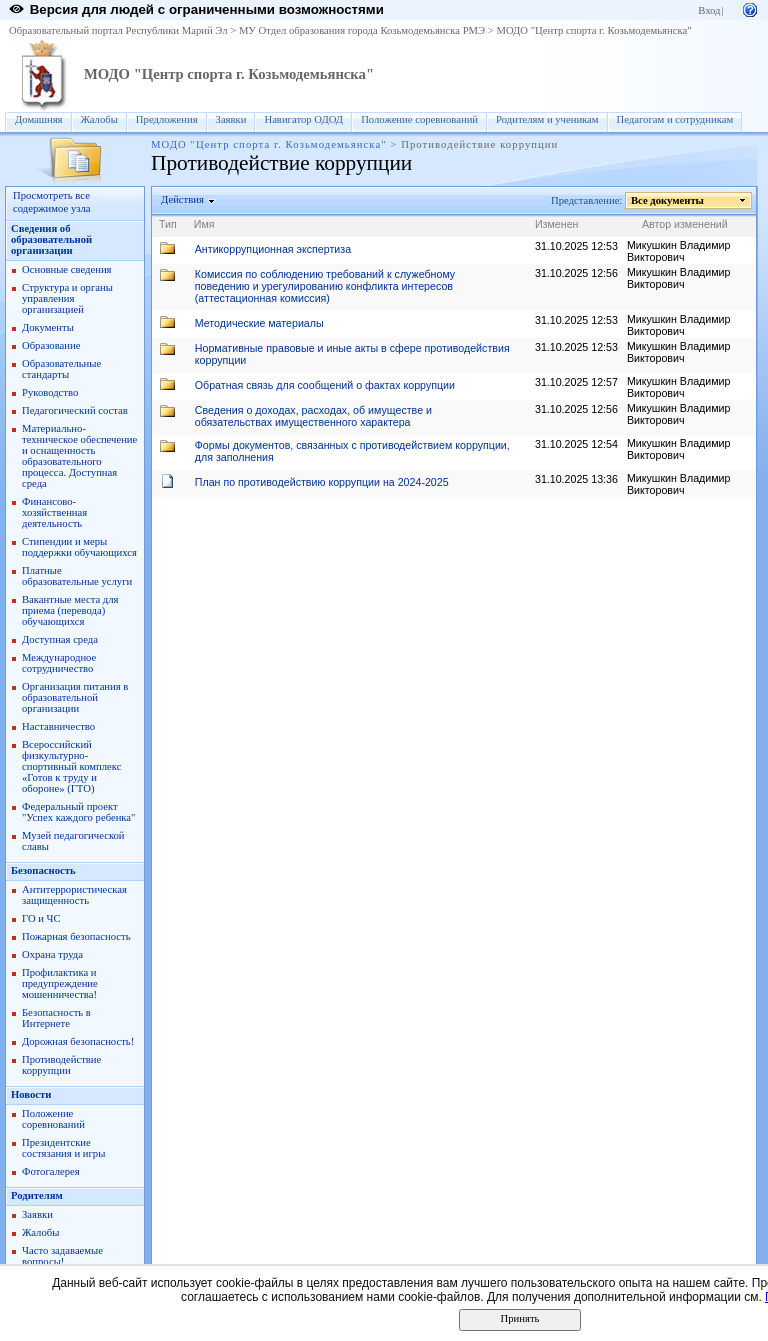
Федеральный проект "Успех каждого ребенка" (78, 812)
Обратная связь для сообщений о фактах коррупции (325, 385)
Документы (48, 327)
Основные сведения (67, 269)
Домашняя (39, 119)
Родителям (37, 1195)
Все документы (668, 200)
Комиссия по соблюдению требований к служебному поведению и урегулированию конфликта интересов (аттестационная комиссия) (325, 286)
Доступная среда (60, 639)
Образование (51, 345)
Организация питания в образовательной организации (75, 697)
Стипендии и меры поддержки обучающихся (79, 547)
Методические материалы (259, 323)
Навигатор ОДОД (303, 119)
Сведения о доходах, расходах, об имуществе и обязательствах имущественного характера (313, 416)
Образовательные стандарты (61, 369)
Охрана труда (52, 954)
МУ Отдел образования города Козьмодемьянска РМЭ (362, 30)
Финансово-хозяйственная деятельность (54, 512)
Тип (168, 224)
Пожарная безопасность (76, 936)
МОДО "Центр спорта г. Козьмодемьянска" (593, 30)
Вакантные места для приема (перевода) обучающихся (70, 610)
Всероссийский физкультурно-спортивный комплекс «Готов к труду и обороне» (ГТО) (71, 766)
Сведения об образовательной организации (51, 239)
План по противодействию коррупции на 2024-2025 (322, 482)
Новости (31, 1094)
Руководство (50, 392)
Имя (204, 224)
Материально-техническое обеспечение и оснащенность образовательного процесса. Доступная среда (79, 456)
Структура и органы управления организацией (67, 298)
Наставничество (58, 726)
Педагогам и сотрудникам (675, 119)
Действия (183, 199)
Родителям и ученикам (547, 119)
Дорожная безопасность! (78, 1041)
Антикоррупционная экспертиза (273, 249)
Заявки (231, 119)
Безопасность (43, 870)
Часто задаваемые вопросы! (62, 1256)
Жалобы (99, 119)
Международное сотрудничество (59, 663)
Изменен (557, 224)
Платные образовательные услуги (77, 576)
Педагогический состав (75, 410)
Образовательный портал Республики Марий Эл (118, 30)
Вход (709, 10)
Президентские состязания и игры (63, 1148)
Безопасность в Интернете (56, 1018)
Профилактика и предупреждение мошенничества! (60, 983)
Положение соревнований (419, 119)
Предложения (167, 119)
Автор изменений (685, 224)
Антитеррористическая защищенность (74, 895)
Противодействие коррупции (61, 1065)
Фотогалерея (51, 1171)
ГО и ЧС (41, 918)
